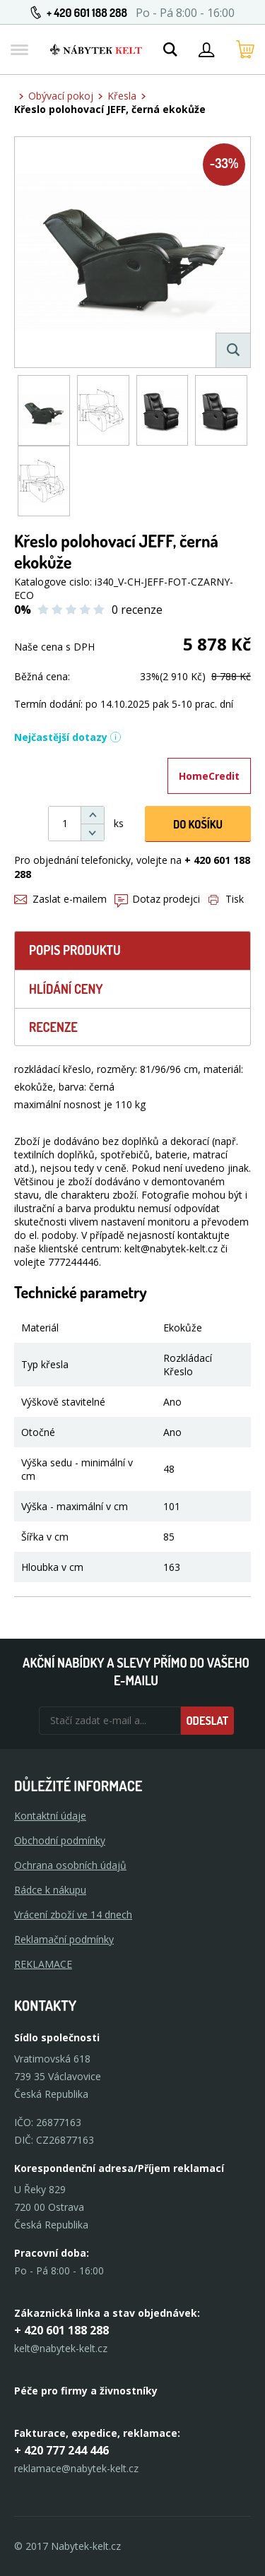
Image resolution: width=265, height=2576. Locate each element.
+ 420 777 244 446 (61, 2450)
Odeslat (207, 1721)
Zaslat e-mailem (60, 899)
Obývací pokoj (60, 95)
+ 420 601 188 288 (87, 13)
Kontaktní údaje (50, 1815)
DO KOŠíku (198, 824)
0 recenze (137, 609)
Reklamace (43, 1964)
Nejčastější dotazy (68, 737)
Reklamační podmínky (64, 1939)
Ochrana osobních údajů (70, 1865)
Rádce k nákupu (50, 1890)
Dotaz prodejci (157, 899)
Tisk (226, 899)
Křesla (121, 95)
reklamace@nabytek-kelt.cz (76, 2468)
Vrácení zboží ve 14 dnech (73, 1914)
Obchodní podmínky (59, 1840)
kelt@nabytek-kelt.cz (60, 2348)
